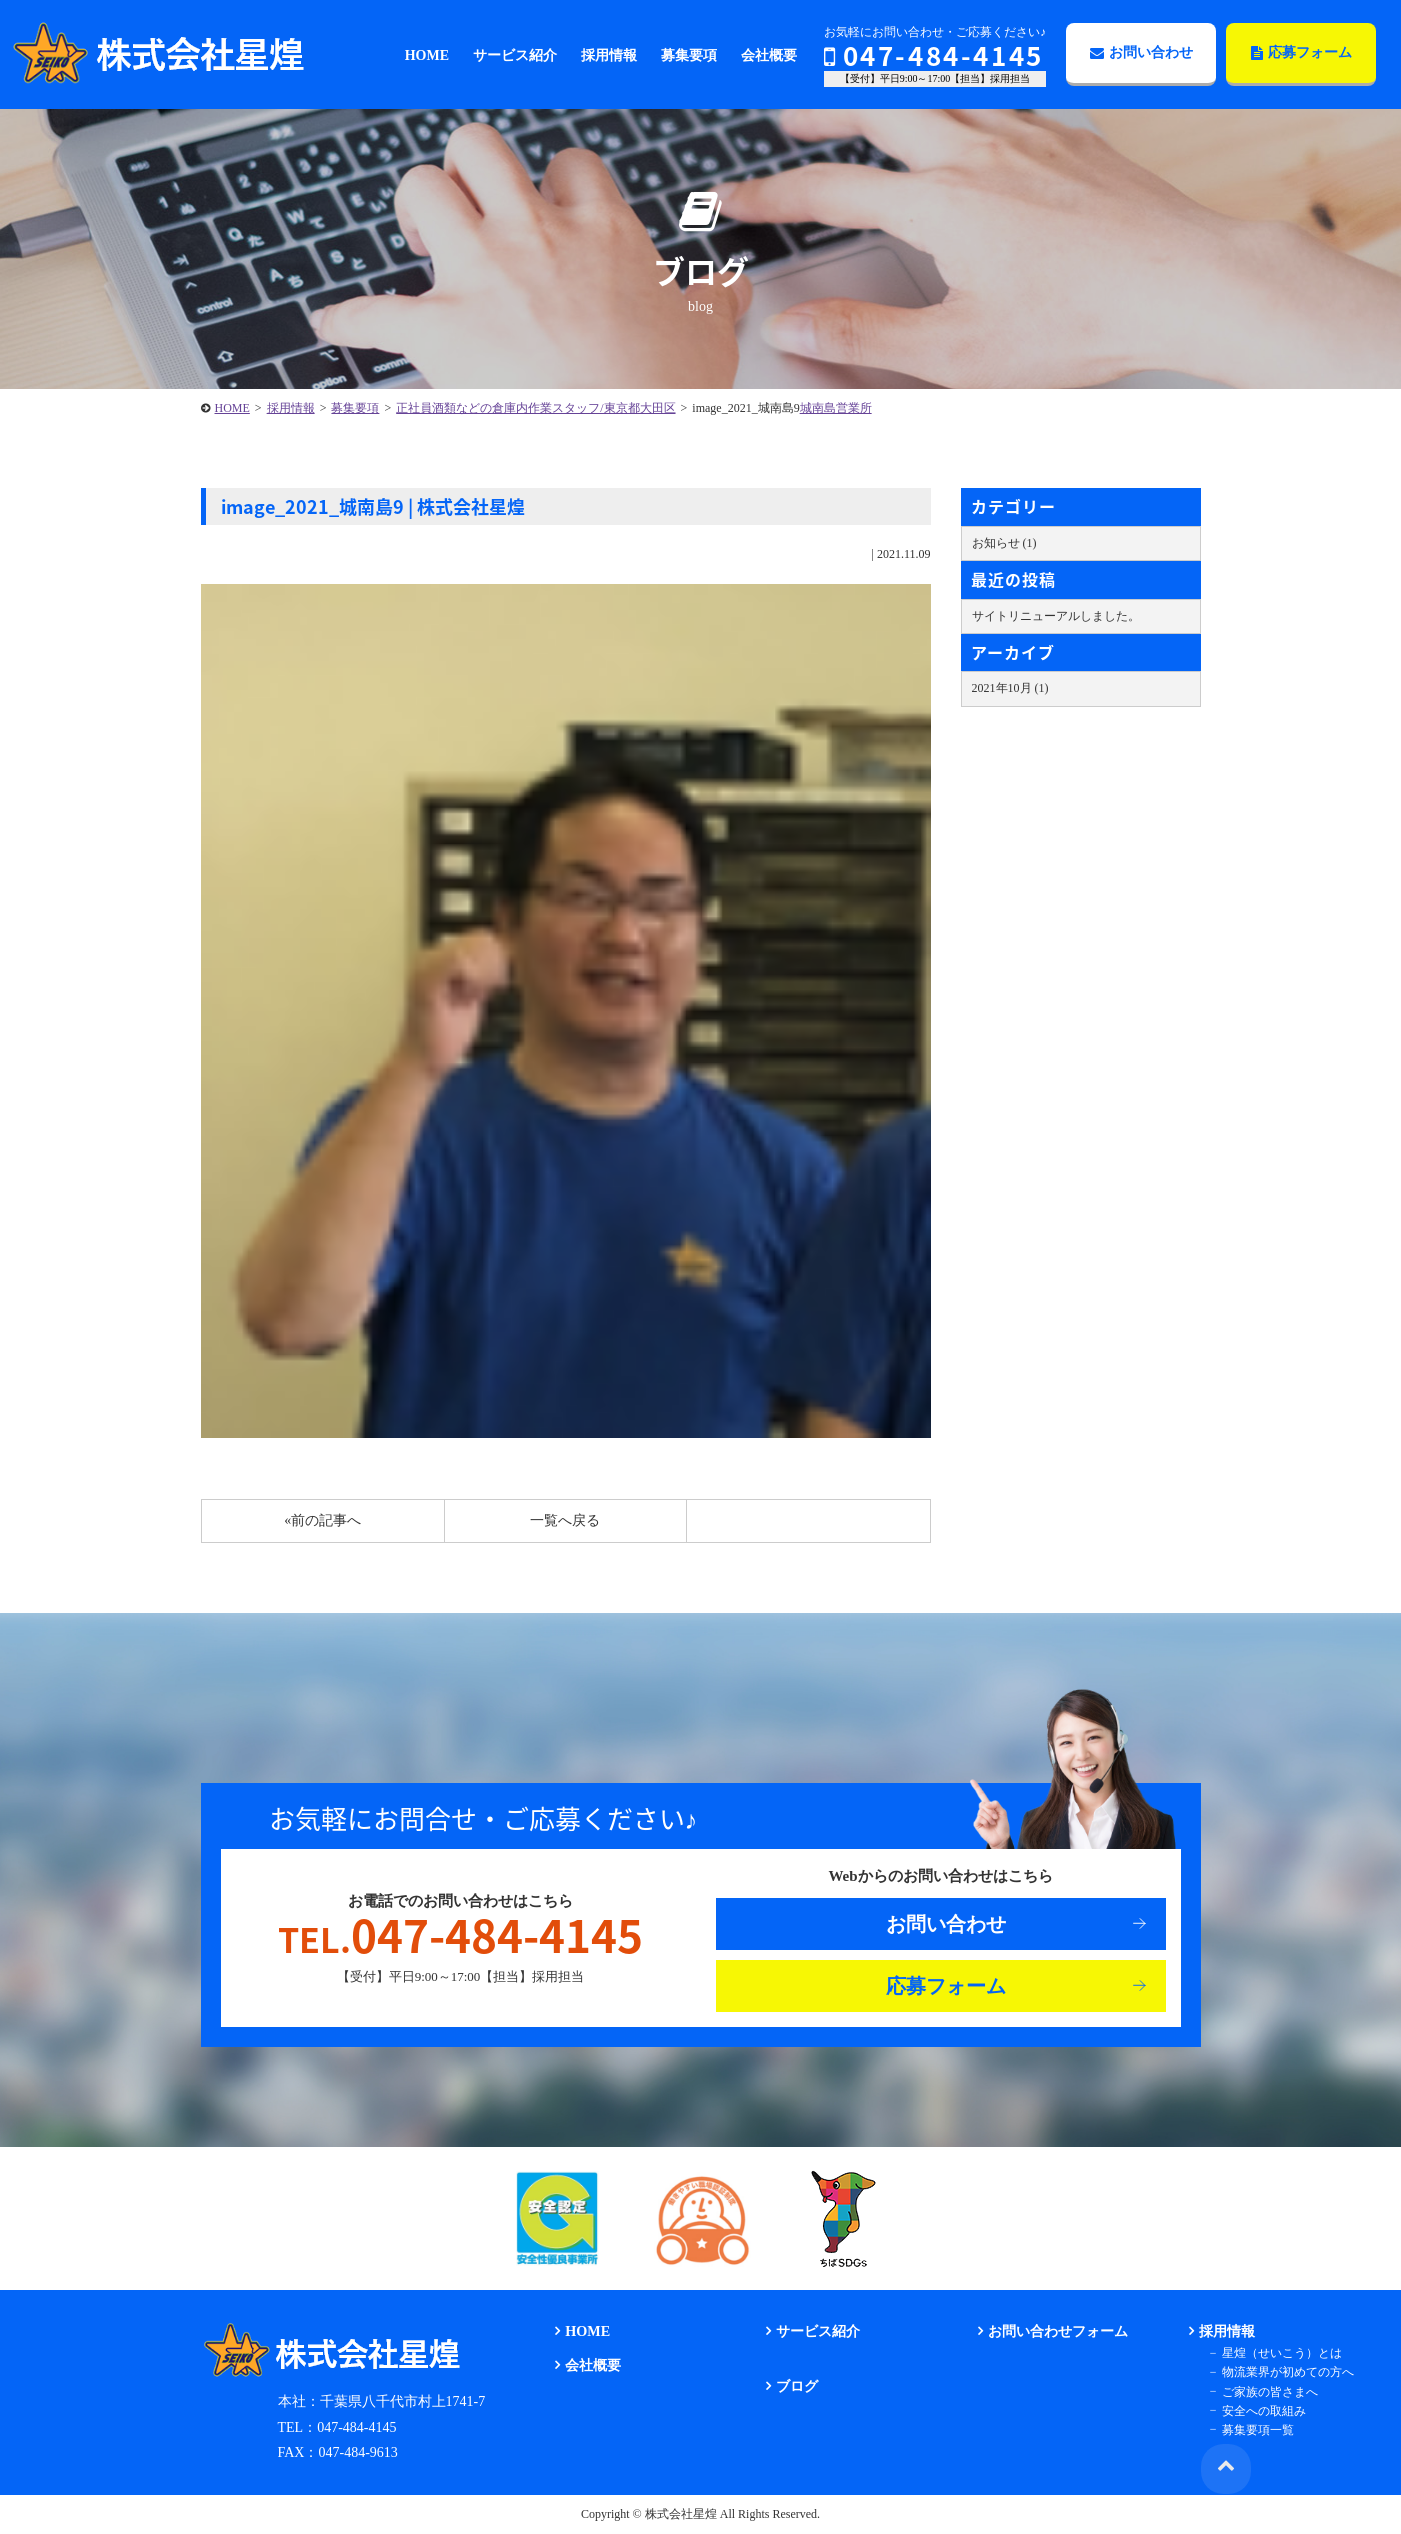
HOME (232, 408)
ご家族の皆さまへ (1267, 2391)
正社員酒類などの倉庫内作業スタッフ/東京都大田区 (535, 408)
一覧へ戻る (565, 1520)
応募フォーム (1301, 52)
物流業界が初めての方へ (1285, 2372)
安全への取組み (1261, 2410)
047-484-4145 (934, 55)
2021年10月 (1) (1010, 688)
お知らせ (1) (1004, 543)
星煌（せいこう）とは (1279, 2353)
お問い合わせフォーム (1056, 2331)
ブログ (796, 2386)
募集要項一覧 (1255, 2429)
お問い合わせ (1141, 52)
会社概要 (592, 2365)
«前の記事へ (322, 1520)
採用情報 (291, 408)
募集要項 (355, 408)
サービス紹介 (817, 2331)
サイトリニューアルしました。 (1056, 616)
